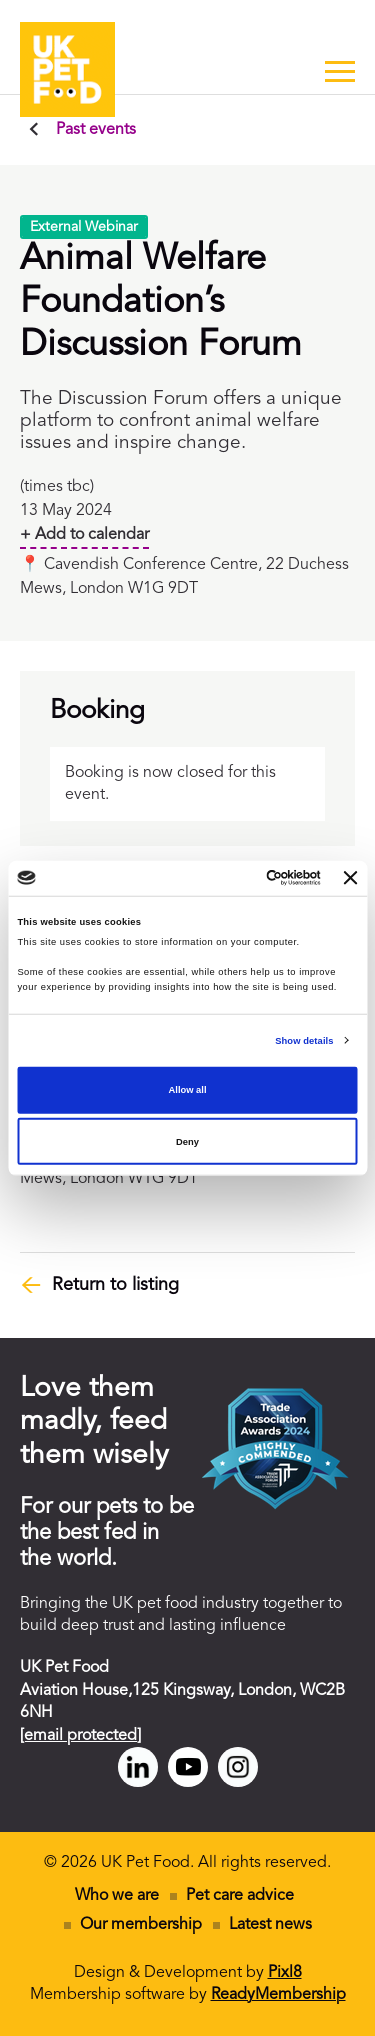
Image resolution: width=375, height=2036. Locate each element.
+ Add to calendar (84, 535)
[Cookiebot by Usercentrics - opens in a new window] (239, 878)
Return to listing (115, 1285)
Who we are (117, 1896)
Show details (304, 1041)
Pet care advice (240, 1896)
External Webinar (84, 227)
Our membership (141, 1925)
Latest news (270, 1925)
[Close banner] (351, 878)
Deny (187, 1142)
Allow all (188, 1090)
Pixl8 (285, 1973)
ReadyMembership (278, 1995)
